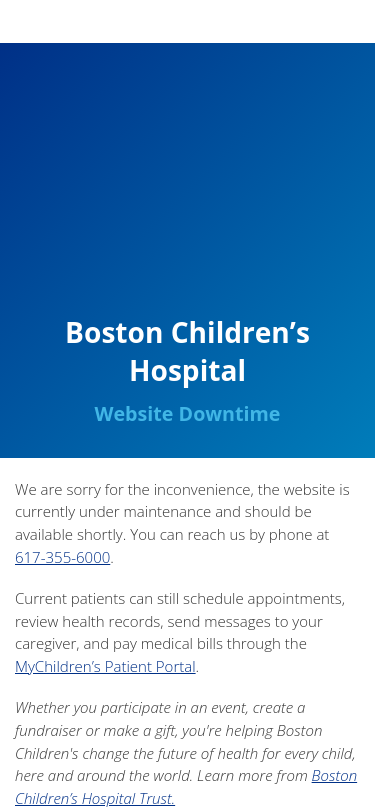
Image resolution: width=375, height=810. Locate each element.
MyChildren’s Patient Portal (105, 666)
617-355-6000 (62, 557)
